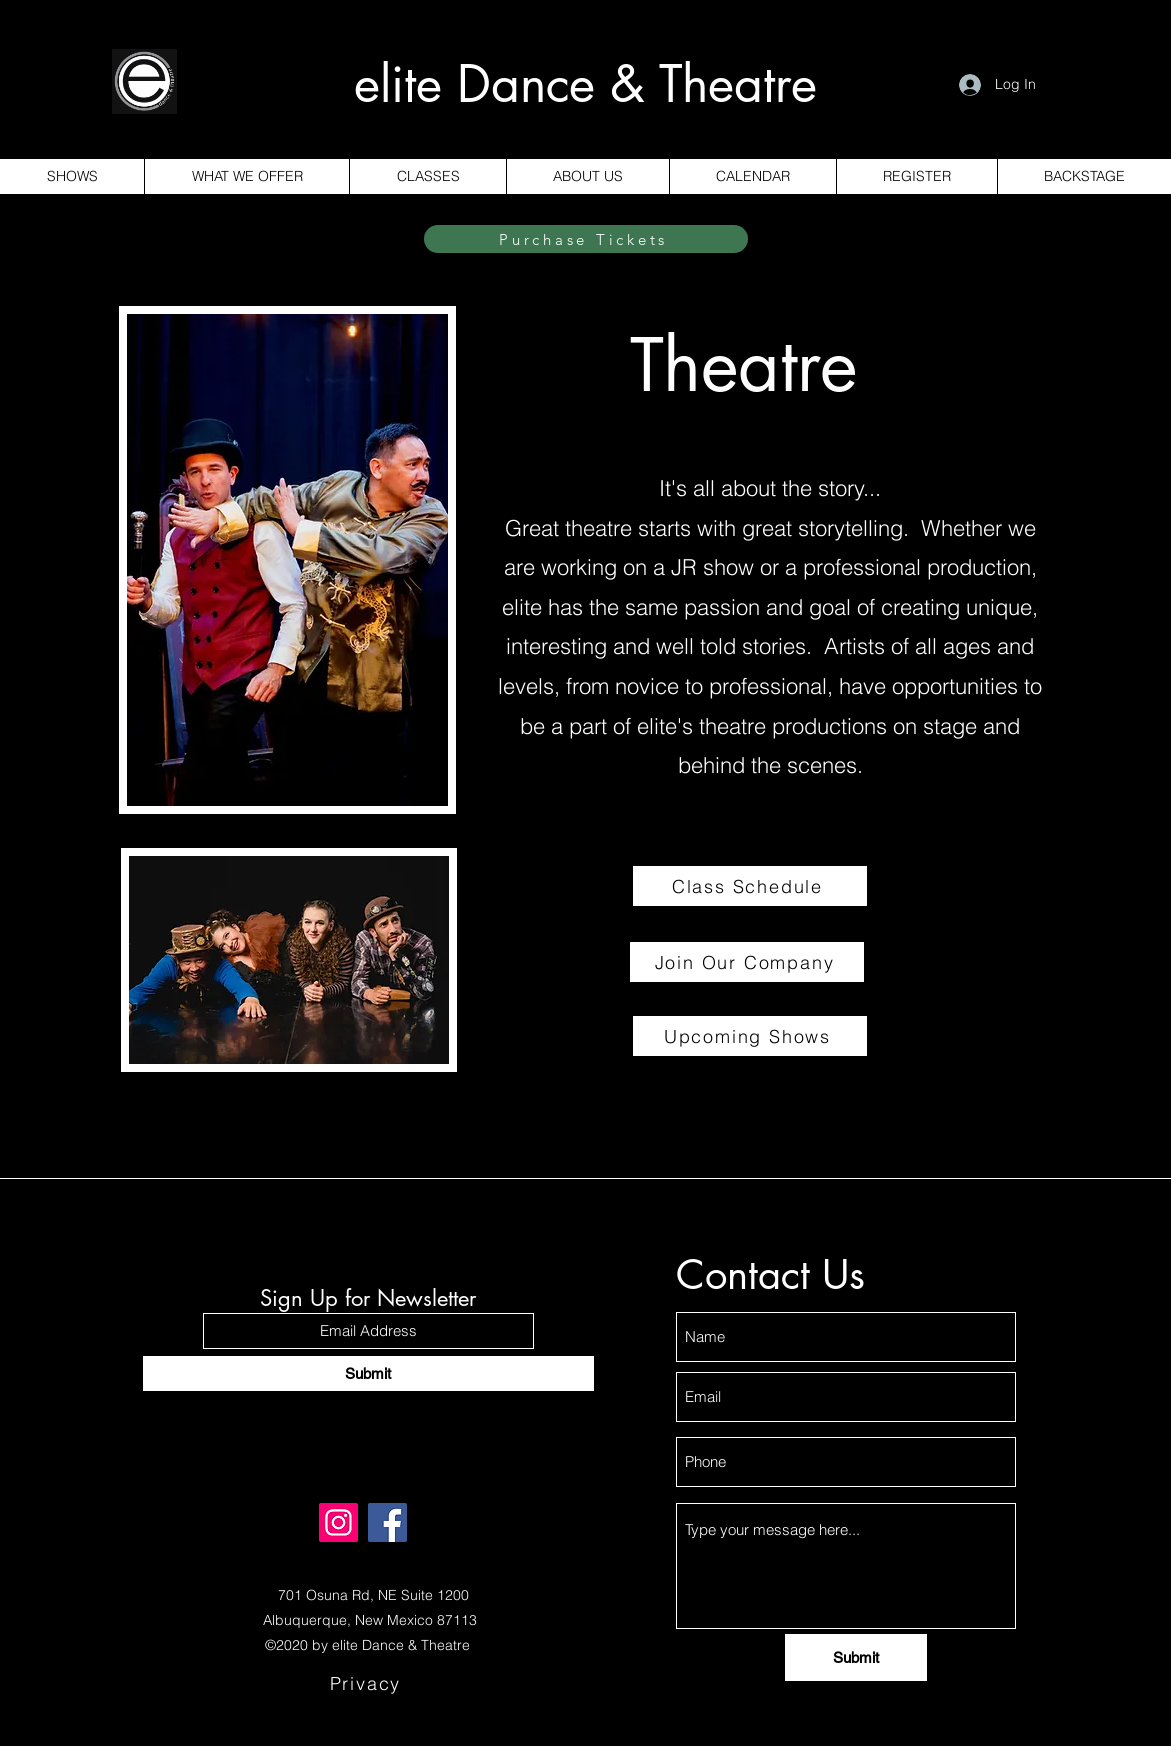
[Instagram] (338, 1522)
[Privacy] (368, 1683)
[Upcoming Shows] (750, 1036)
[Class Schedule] (750, 886)
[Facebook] (387, 1522)
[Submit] (368, 1373)
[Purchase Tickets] (586, 239)
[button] (427, 176)
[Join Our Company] (747, 962)
